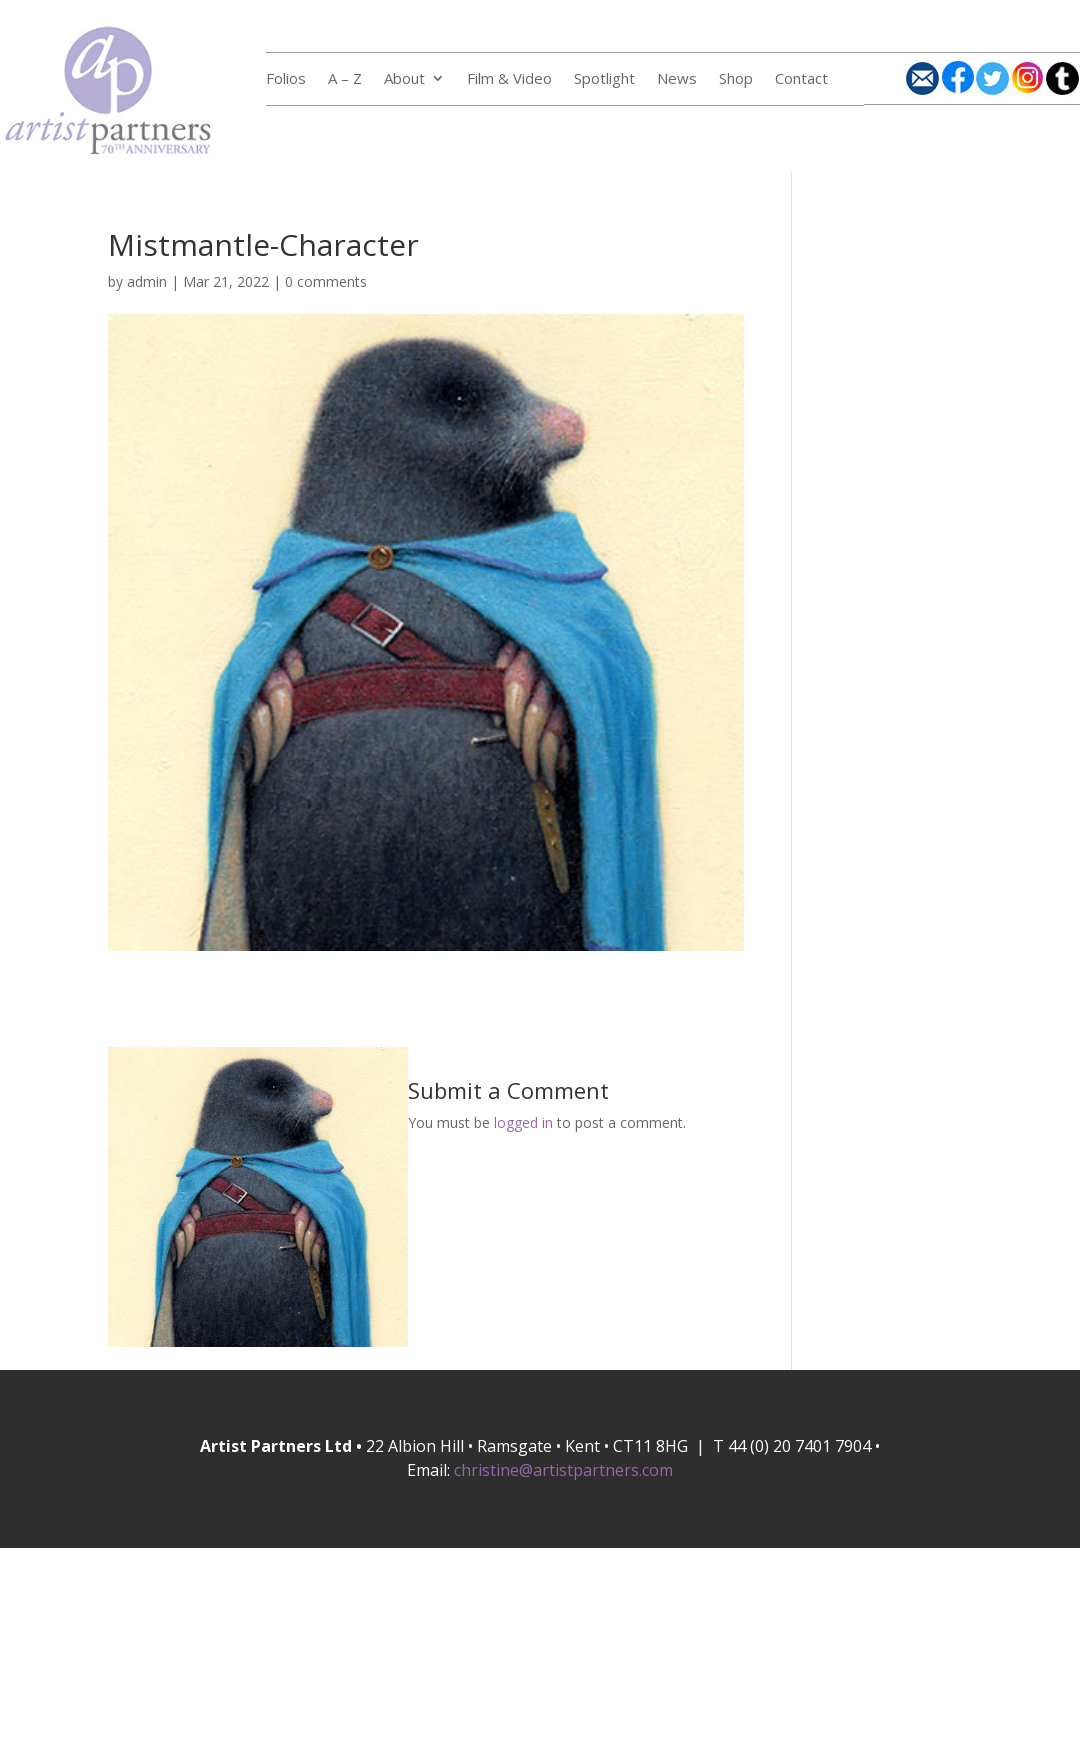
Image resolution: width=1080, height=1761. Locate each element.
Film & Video (509, 79)
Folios (286, 79)
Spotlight (604, 79)
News (677, 79)
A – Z (345, 79)
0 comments (326, 281)
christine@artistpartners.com (563, 1470)
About (404, 79)
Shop (736, 79)
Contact (801, 79)
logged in (523, 1122)
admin (147, 281)
